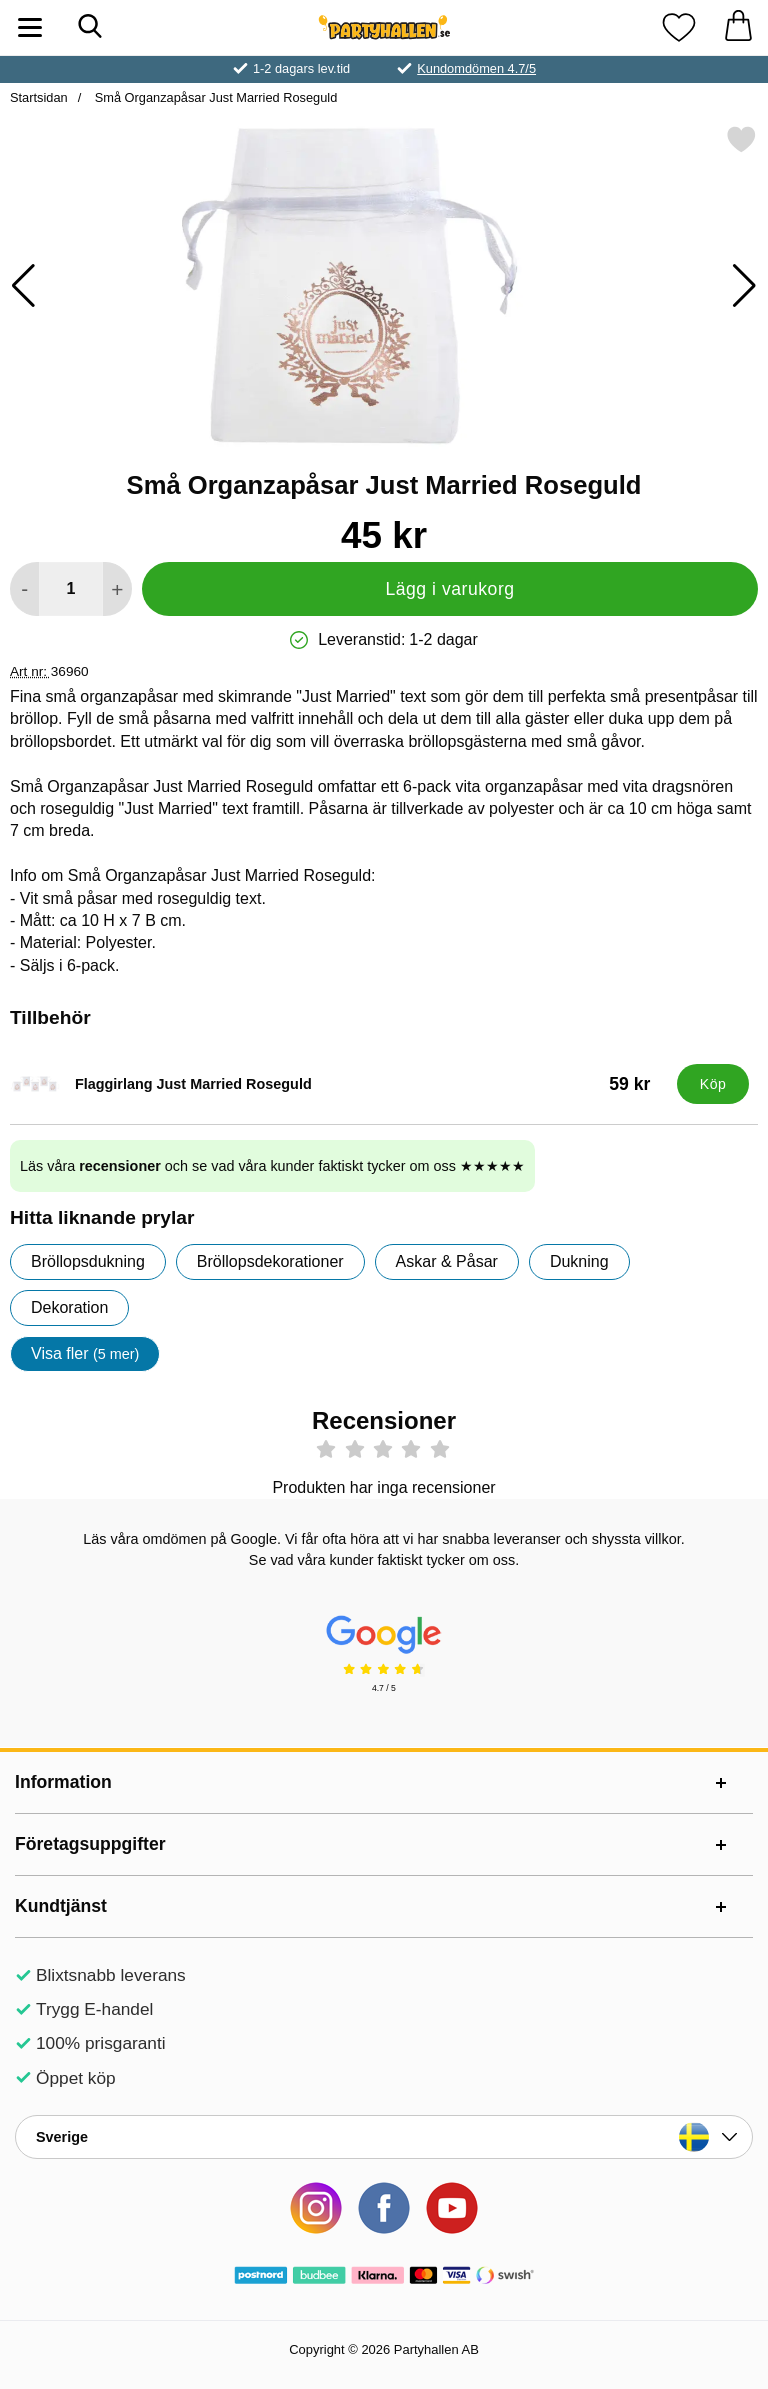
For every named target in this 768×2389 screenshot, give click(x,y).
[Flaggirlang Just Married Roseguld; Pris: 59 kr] (339, 1084)
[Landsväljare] (384, 2137)
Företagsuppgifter (90, 1844)
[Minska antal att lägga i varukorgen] (24, 589)
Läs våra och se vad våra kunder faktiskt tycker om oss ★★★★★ (272, 1166)
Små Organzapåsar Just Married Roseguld (214, 97)
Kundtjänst (61, 1906)
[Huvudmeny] (30, 27)
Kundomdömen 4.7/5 (476, 68)
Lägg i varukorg (449, 589)
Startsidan (39, 97)
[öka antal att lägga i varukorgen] (117, 589)
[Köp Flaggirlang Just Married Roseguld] (713, 1084)
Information (63, 1782)
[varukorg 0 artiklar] (738, 27)
